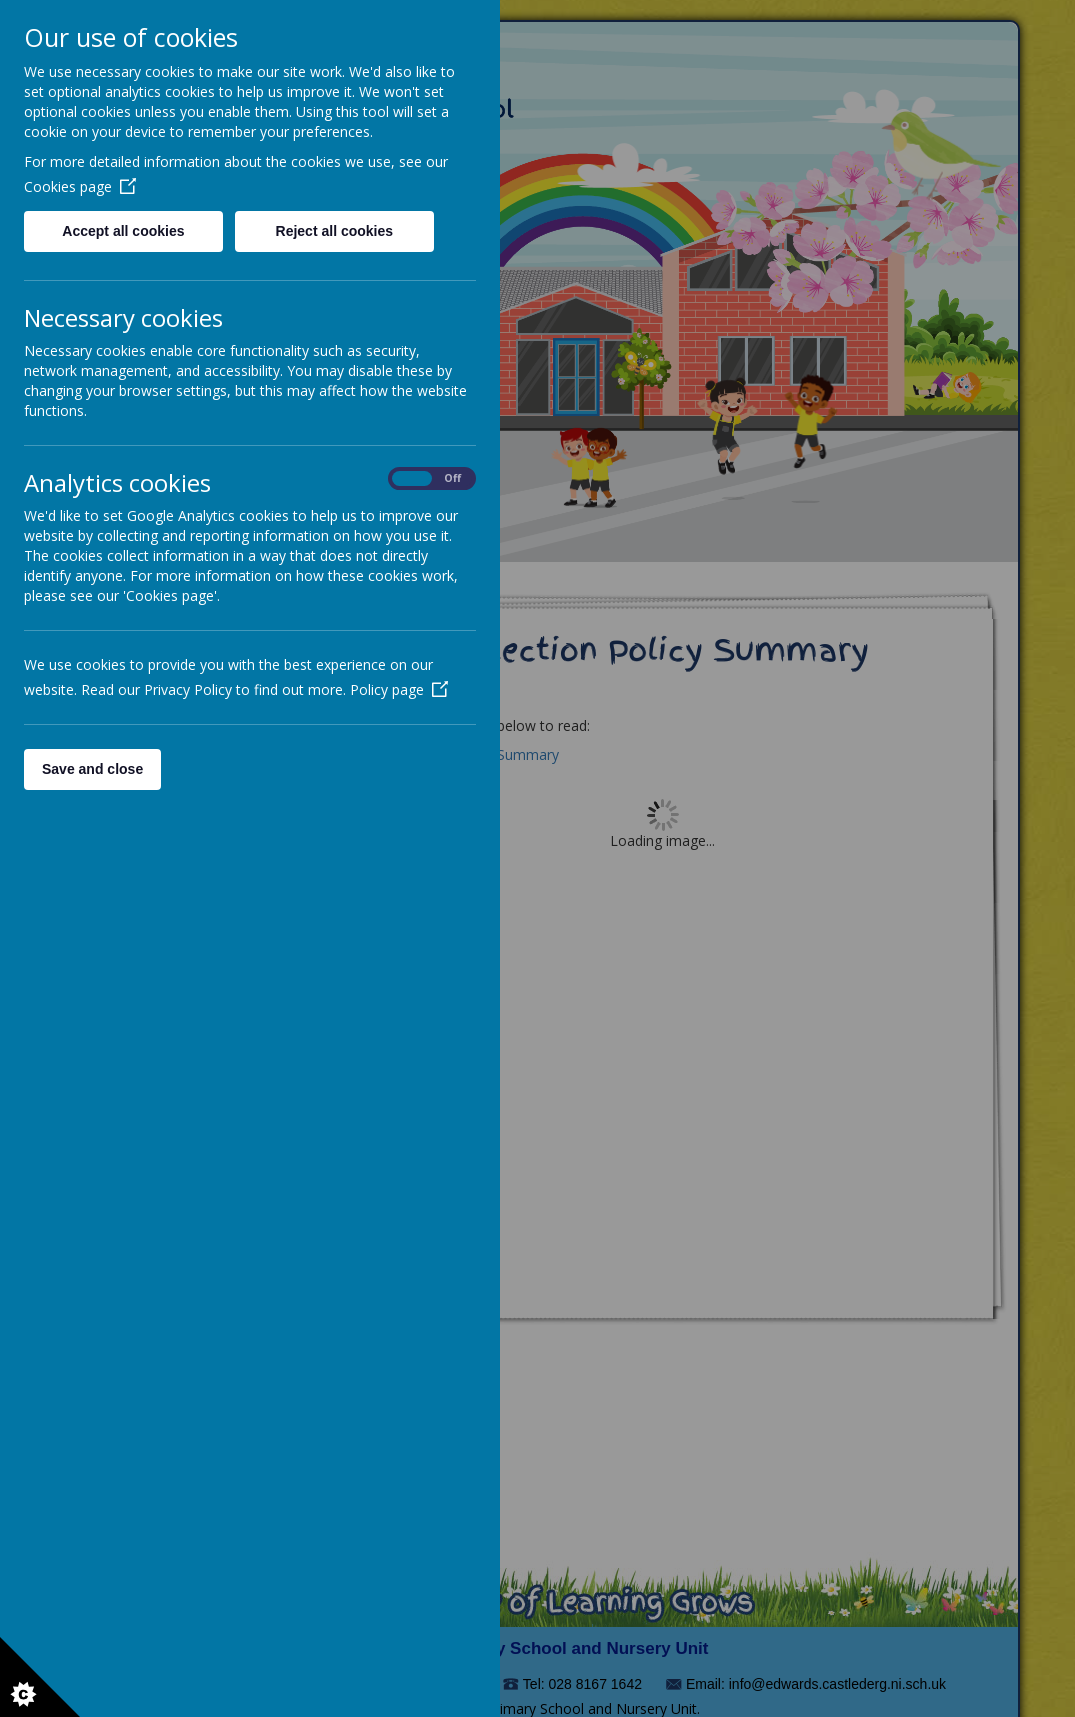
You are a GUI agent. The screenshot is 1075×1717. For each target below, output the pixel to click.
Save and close (92, 769)
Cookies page (80, 186)
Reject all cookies (335, 231)
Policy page (399, 689)
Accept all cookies (123, 231)
